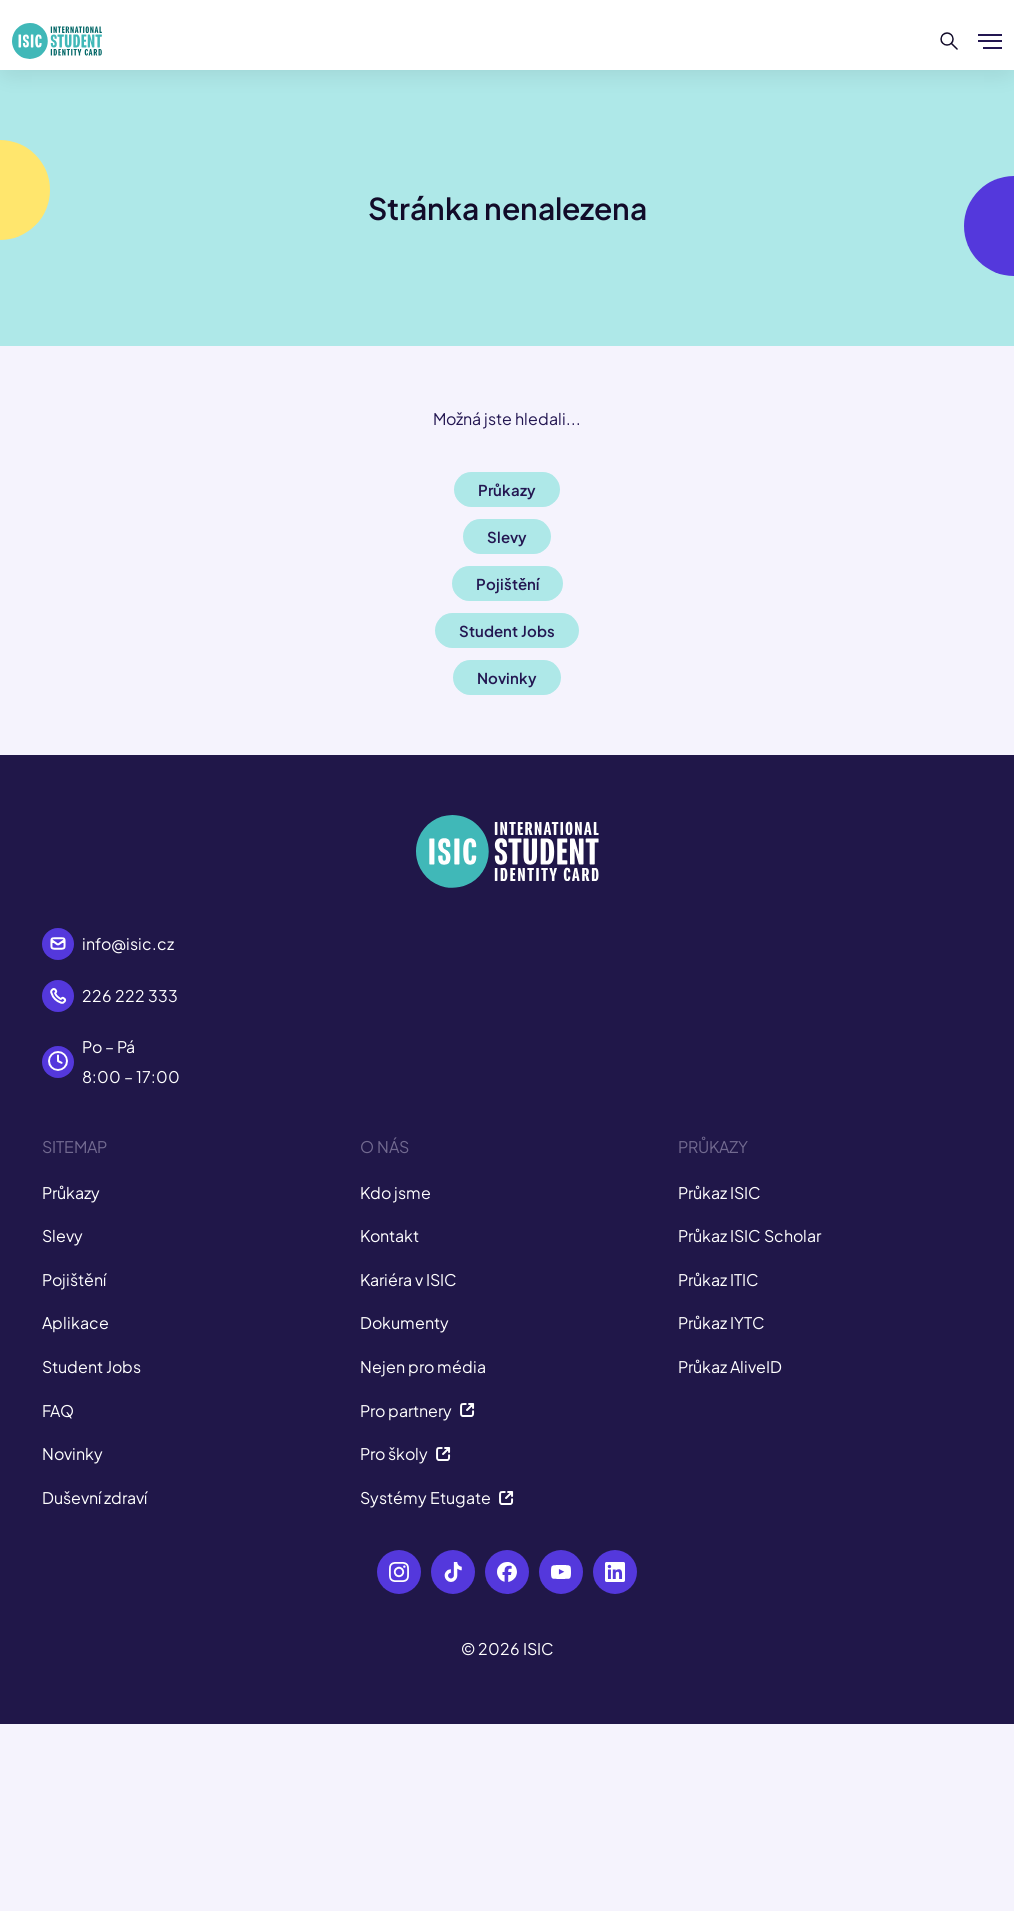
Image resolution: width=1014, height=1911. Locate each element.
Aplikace (75, 1322)
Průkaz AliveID (730, 1366)
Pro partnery (417, 1410)
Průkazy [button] (507, 489)
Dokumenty (404, 1322)
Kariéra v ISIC (408, 1279)
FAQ (58, 1410)
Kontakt (389, 1235)
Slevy (62, 1235)
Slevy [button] (507, 536)
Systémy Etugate (437, 1497)
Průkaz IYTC (721, 1322)
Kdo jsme (395, 1192)
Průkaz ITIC (718, 1279)
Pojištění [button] (507, 583)
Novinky (72, 1453)
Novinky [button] (507, 677)
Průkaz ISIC (719, 1192)
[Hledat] (949, 41)
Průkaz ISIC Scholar (749, 1235)
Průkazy (71, 1192)
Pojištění (74, 1279)
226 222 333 (130, 995)
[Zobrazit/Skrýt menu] (990, 41)
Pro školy (405, 1453)
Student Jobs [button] (507, 630)
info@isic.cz (128, 943)
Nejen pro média (423, 1366)
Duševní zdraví (94, 1497)
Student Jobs (91, 1366)
